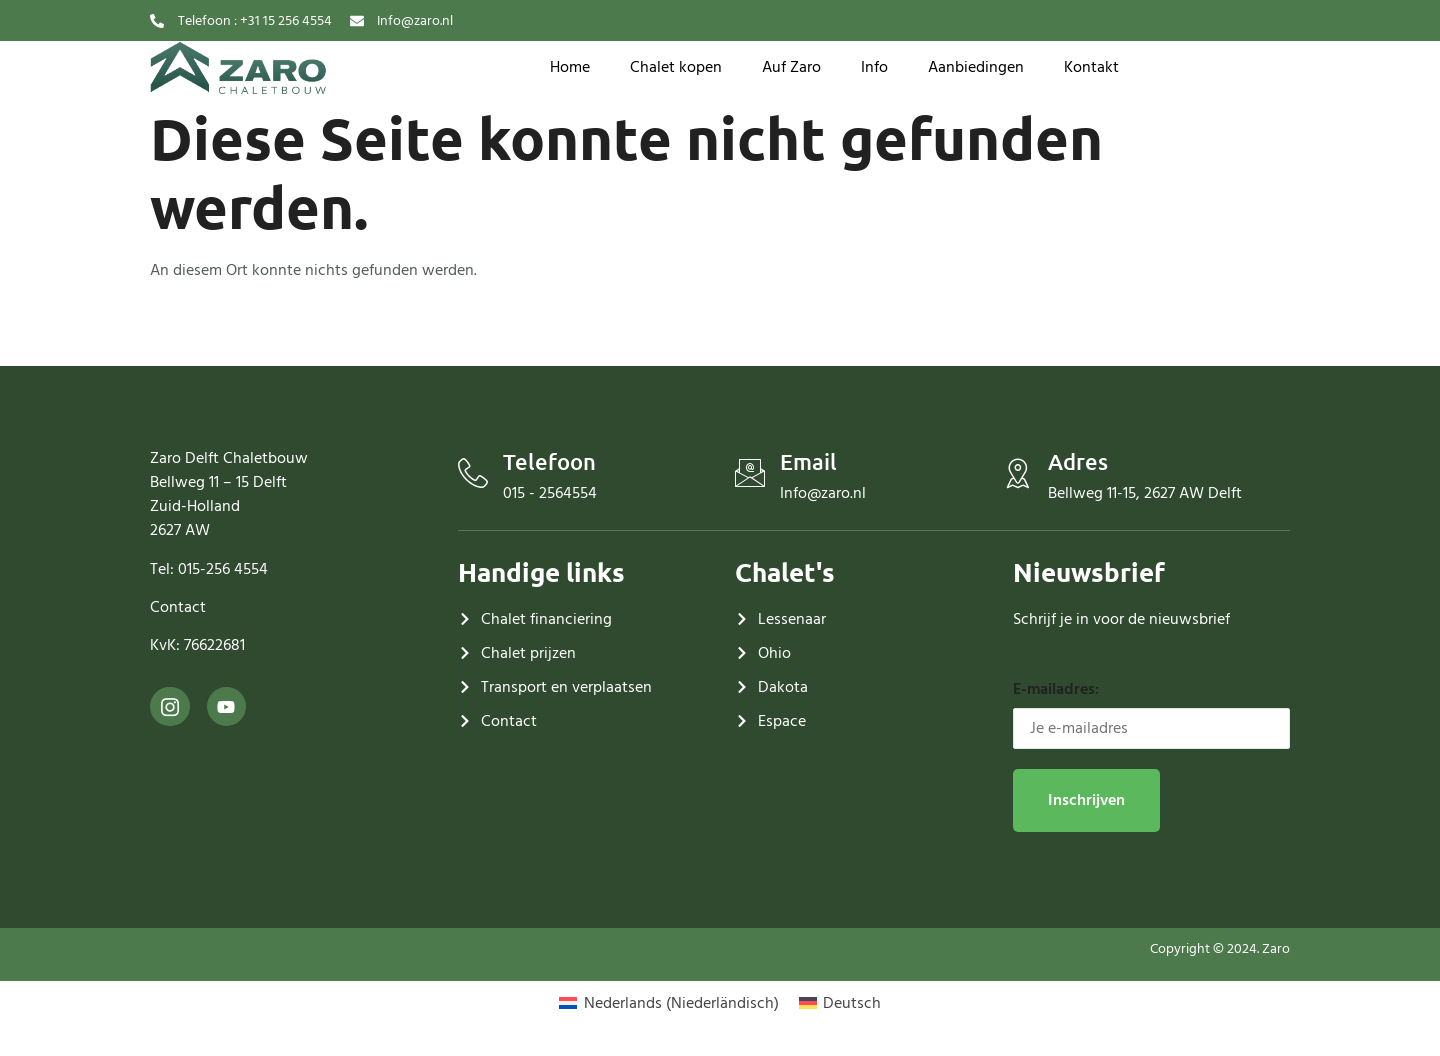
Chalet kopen (676, 67)
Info (874, 67)
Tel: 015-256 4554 (209, 569)
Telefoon (549, 461)
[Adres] (1018, 473)
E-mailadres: (1151, 712)
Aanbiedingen (976, 67)
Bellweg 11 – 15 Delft (218, 482)
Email (808, 461)
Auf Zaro (791, 67)
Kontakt (1091, 67)
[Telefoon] (473, 473)
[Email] (750, 473)
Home (570, 67)
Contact (178, 607)
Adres (1078, 461)
